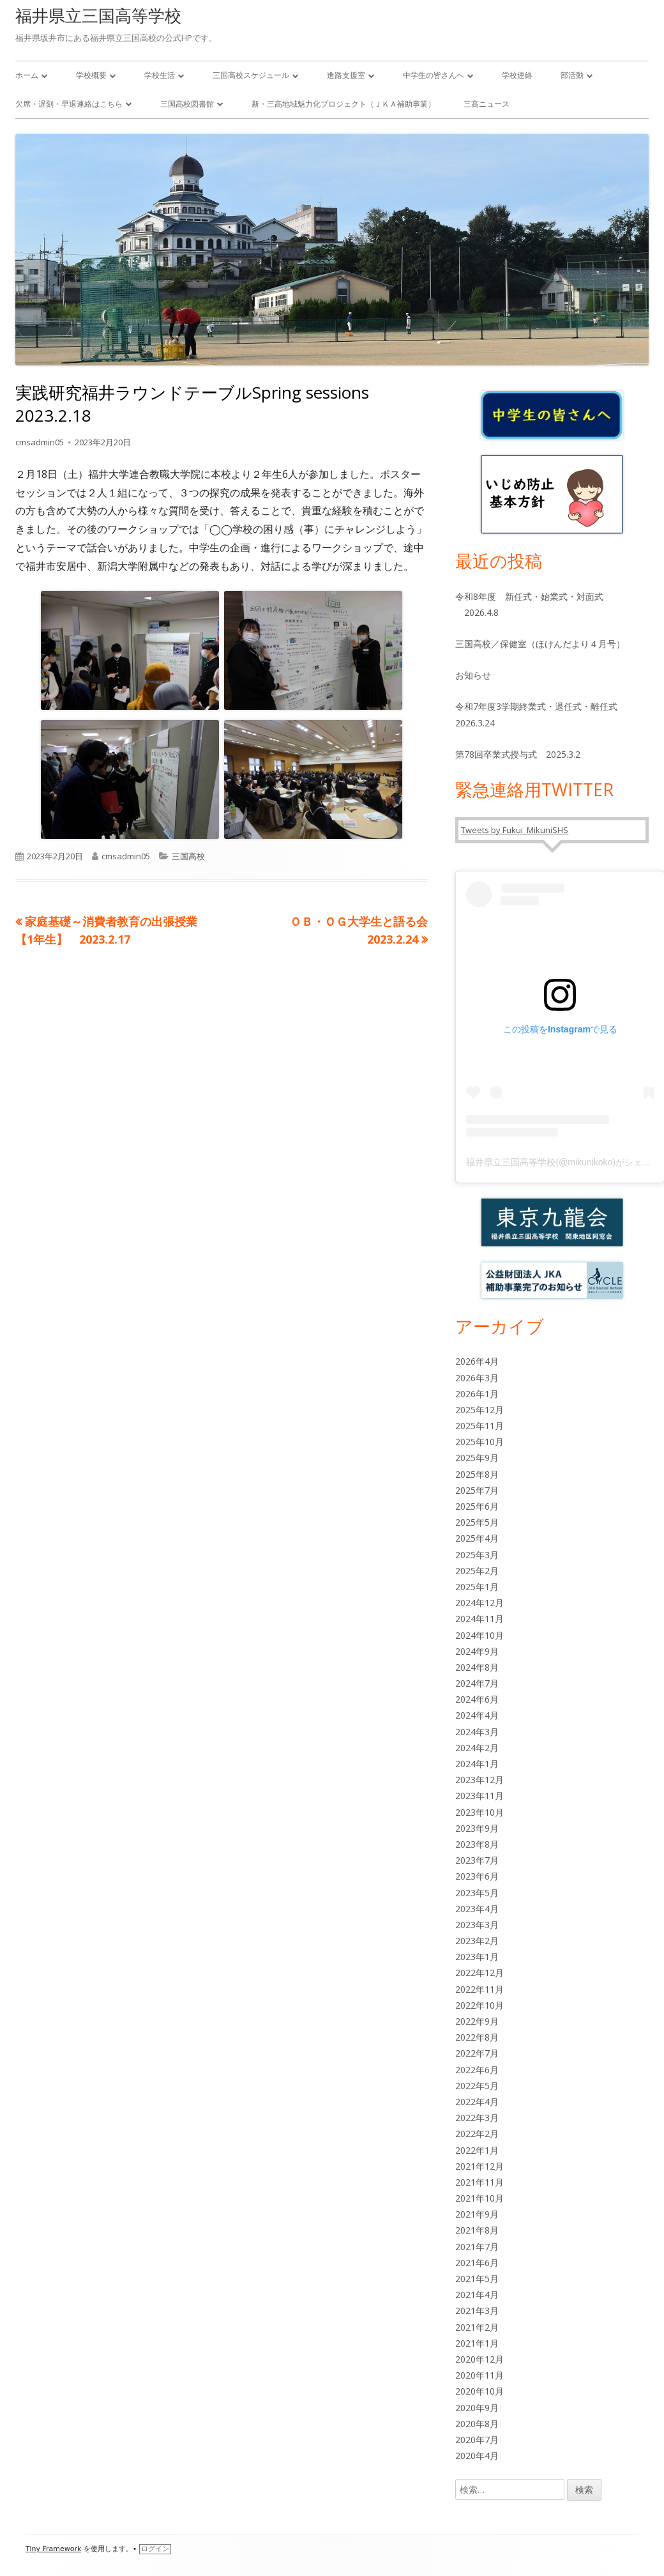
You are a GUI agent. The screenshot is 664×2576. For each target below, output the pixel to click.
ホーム (26, 75)
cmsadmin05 (39, 442)
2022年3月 (477, 2118)
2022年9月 (477, 2021)
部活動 (572, 75)
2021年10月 (479, 2198)
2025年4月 (477, 1538)
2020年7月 (477, 2440)
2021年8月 (477, 2230)
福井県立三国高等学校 (98, 15)
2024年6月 (477, 1699)
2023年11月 (479, 1796)
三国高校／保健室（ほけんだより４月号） (540, 644)
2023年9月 (477, 1828)
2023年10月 (479, 1812)
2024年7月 (477, 1683)
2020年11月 (479, 2375)
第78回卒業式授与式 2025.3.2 (517, 754)
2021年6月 (477, 2263)
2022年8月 (477, 2037)
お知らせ (473, 675)
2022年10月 (479, 2005)
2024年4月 (477, 1715)
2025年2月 (477, 1571)
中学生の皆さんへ (433, 75)
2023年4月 (477, 1909)
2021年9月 (477, 2214)
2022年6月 (477, 2070)
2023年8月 (477, 1844)
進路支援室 (346, 75)
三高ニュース (486, 103)
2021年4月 (477, 2294)
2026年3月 (477, 1378)
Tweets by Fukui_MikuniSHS (514, 830)
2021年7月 (477, 2247)
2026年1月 (477, 1394)
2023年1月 (477, 1957)
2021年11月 (479, 2182)
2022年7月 (477, 2053)
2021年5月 (477, 2279)
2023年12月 (479, 1780)
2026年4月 (477, 1361)
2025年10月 (479, 1442)
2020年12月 (479, 2359)
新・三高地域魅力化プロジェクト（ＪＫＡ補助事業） (343, 103)
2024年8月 (477, 1667)
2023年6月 (477, 1876)
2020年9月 (477, 2408)
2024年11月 (479, 1619)
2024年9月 (477, 1651)
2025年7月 (477, 1490)
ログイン (155, 2549)
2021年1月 (477, 2343)
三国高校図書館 (187, 103)
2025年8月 (477, 1474)
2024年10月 (479, 1635)
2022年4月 (477, 2102)
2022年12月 (479, 1972)
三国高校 (188, 856)
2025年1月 (477, 1587)
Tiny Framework (53, 2549)
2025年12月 (479, 1410)
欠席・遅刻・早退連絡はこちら (69, 103)
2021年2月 (477, 2327)
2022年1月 (477, 2150)
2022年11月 (479, 1989)
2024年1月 (477, 1764)
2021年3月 (477, 2310)
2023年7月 (477, 1860)
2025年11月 (479, 1426)
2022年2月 (477, 2134)
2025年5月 (477, 1522)
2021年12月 (479, 2166)
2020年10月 (479, 2391)
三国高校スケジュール (251, 75)
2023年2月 (477, 1941)
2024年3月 (477, 1732)
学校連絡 (517, 75)
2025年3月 (477, 1555)
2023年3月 (477, 1925)
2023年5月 (477, 1893)
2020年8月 (477, 2424)
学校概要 (91, 75)
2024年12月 (479, 1603)
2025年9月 (477, 1458)
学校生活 (159, 75)
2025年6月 (477, 1506)
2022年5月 (477, 2086)
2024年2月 (477, 1748)
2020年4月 (477, 2456)
